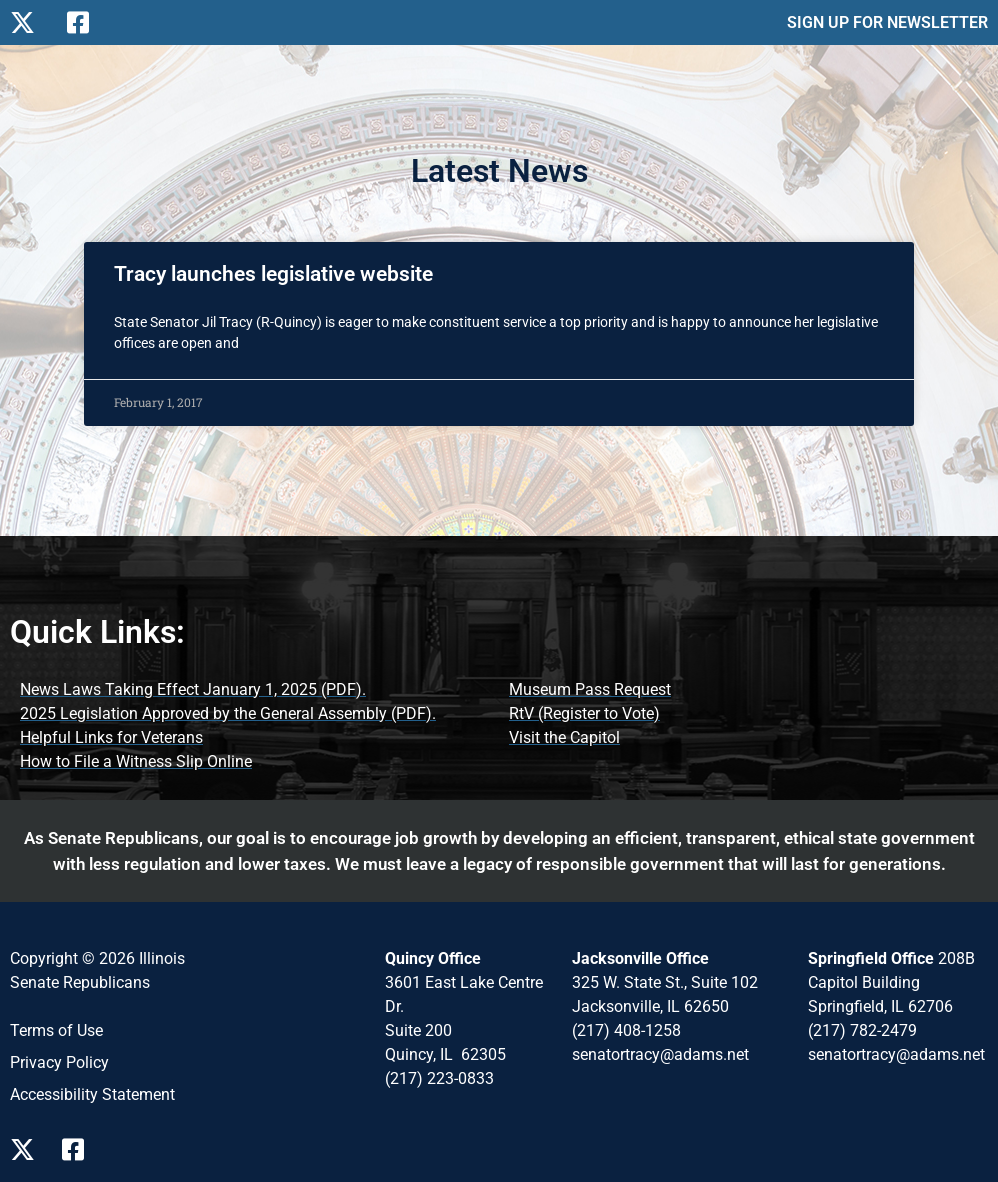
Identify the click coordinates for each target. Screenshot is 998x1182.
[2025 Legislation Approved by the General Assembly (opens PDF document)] (228, 714)
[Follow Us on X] (30, 22)
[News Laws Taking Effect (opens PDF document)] (193, 690)
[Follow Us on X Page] (28, 1149)
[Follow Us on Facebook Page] (80, 1149)
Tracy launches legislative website (273, 274)
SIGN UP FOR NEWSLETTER (887, 22)
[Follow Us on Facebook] (87, 22)
